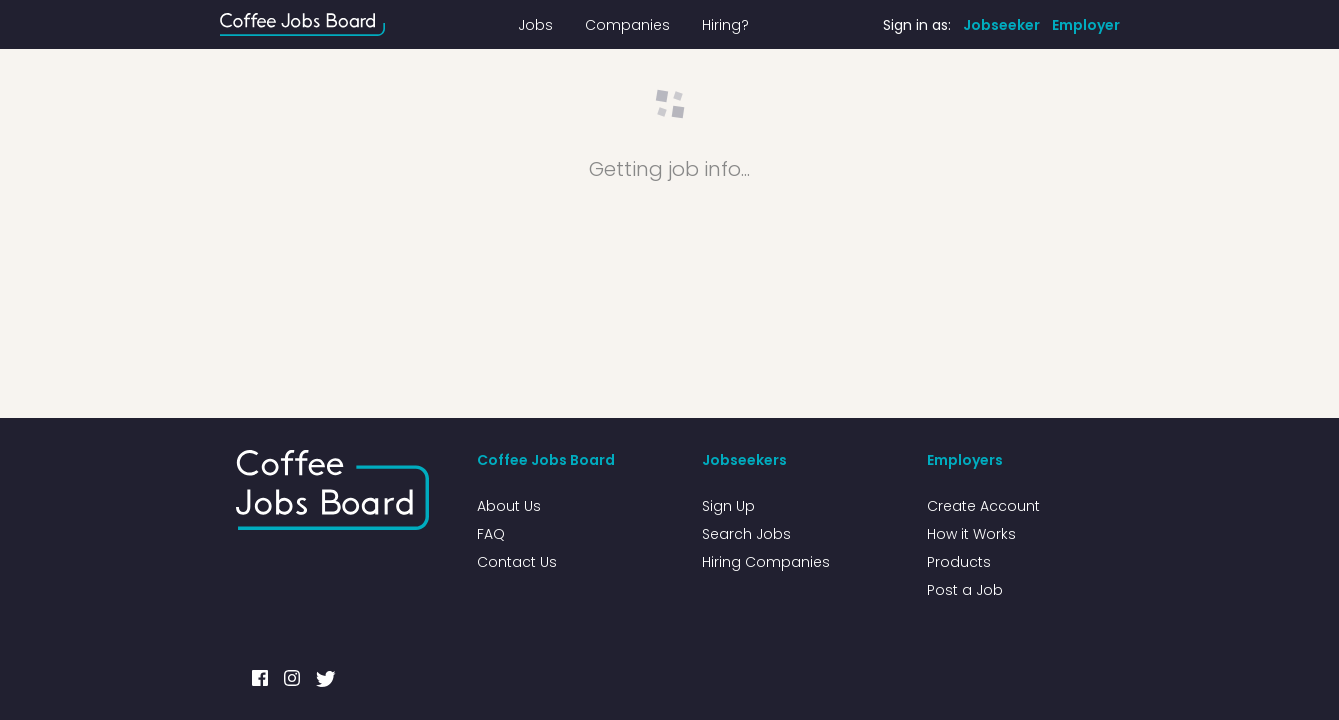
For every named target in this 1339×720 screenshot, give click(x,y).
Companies (627, 25)
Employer (1086, 25)
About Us (509, 506)
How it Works (971, 534)
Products (959, 562)
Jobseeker (1001, 25)
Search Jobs (746, 534)
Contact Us (517, 562)
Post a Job (965, 590)
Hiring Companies (766, 562)
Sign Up (728, 506)
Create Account (983, 506)
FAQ (491, 534)
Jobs (535, 25)
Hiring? (725, 25)
